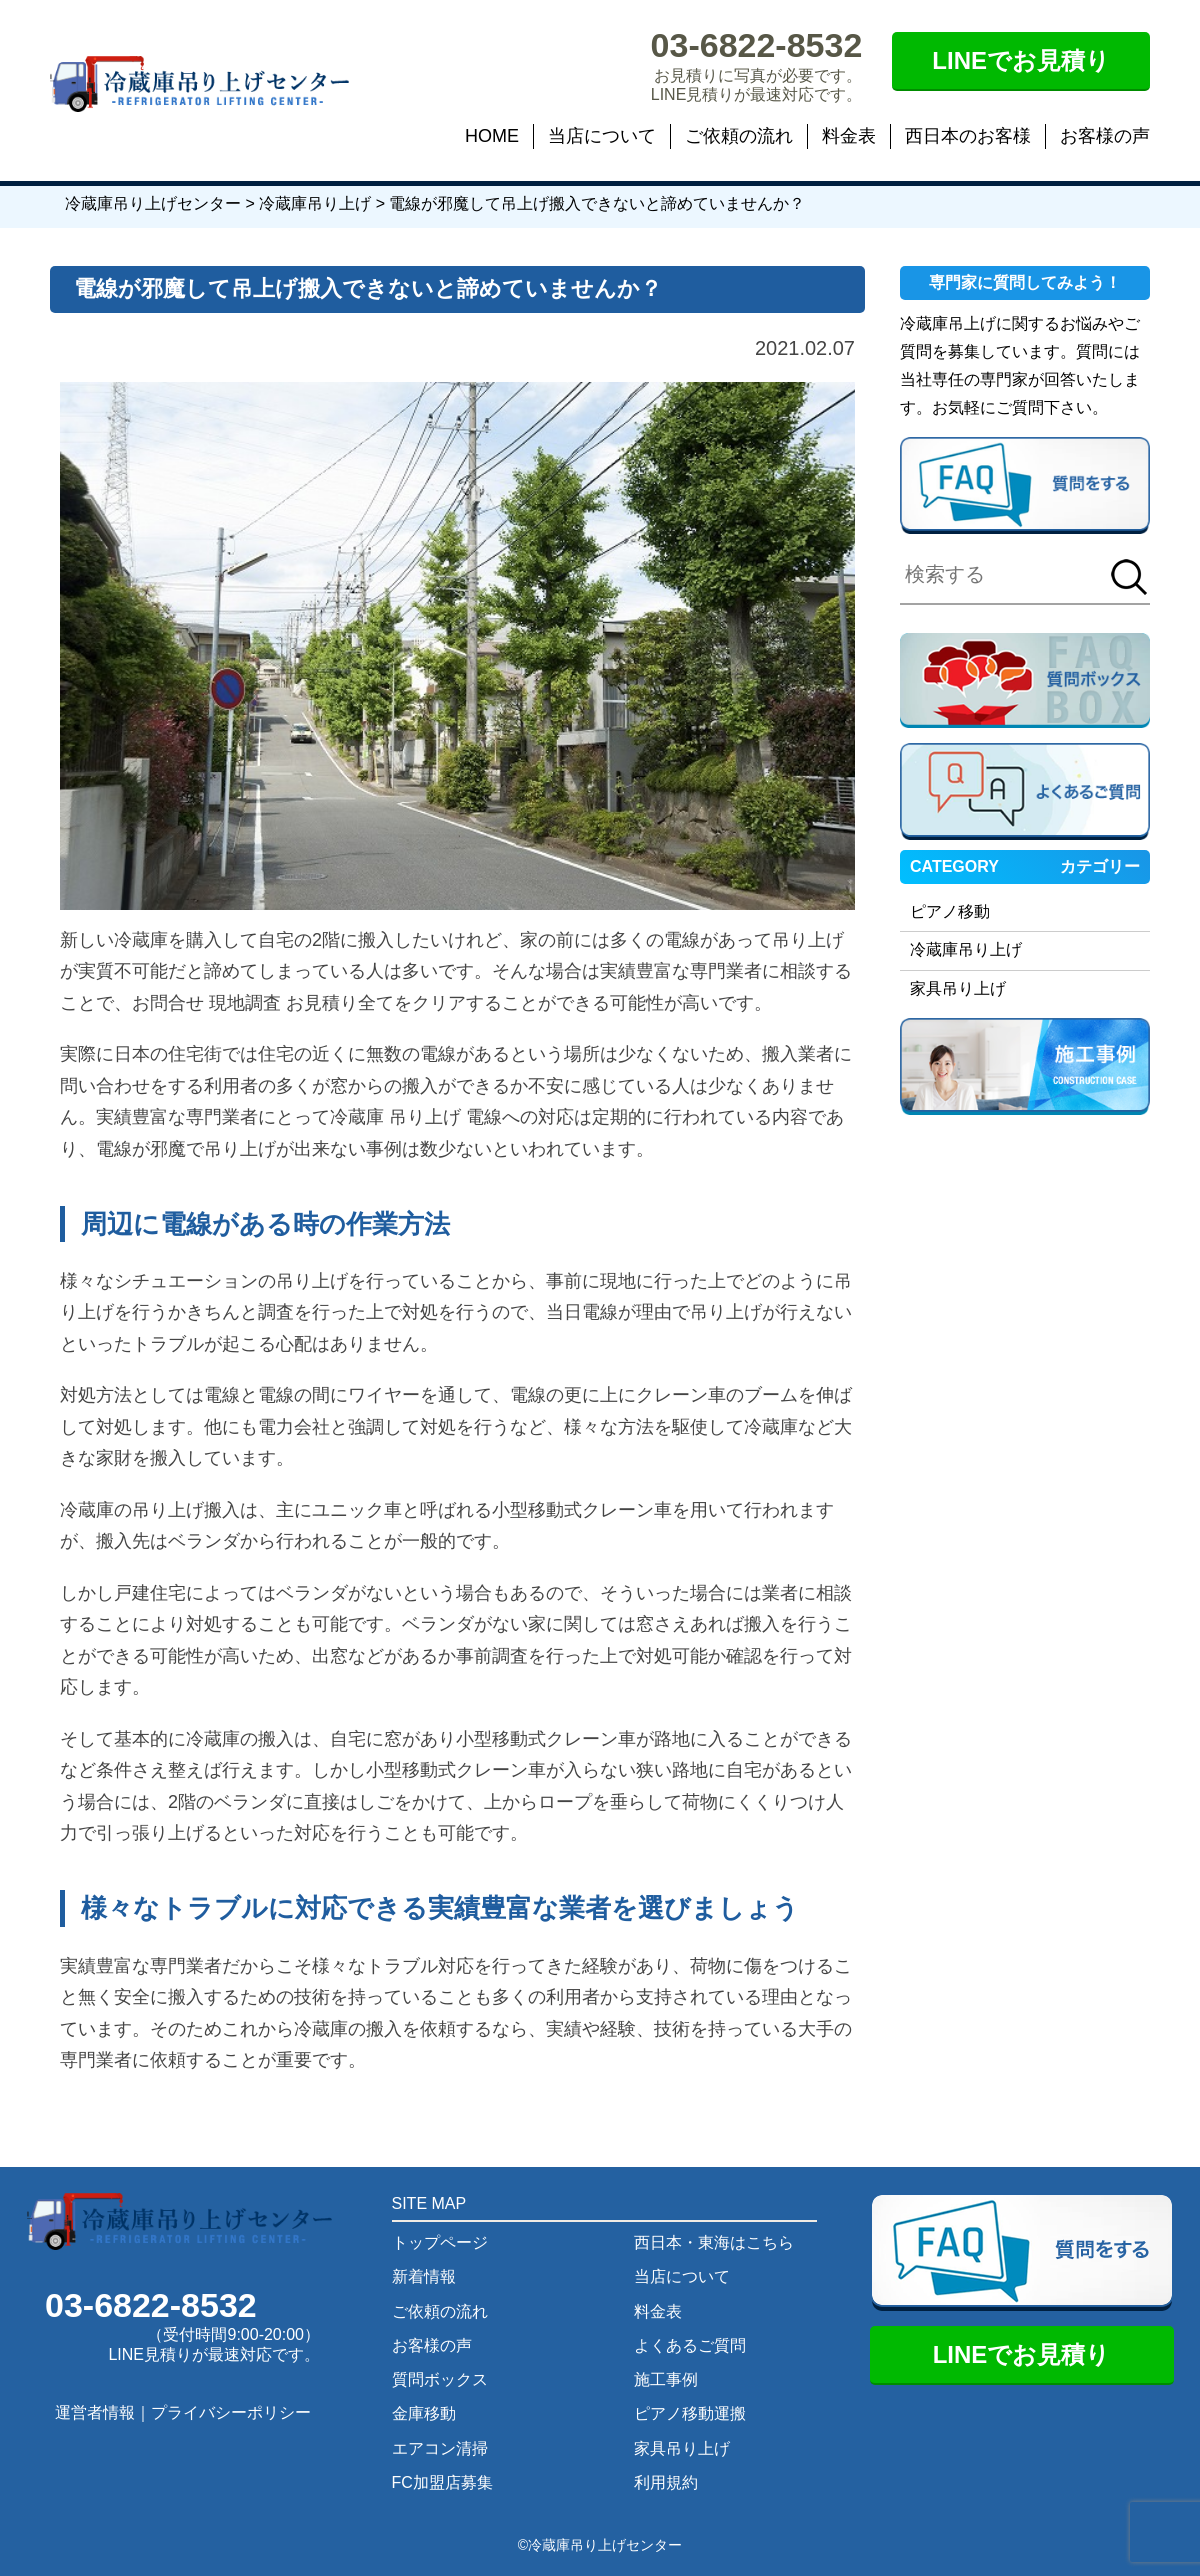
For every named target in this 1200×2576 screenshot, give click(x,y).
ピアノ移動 (950, 911)
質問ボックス (440, 2379)
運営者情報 (95, 2412)
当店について (602, 136)
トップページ (440, 2242)
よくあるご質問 (690, 2345)
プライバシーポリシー (231, 2412)
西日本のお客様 (968, 136)
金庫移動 (424, 2413)
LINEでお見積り (1021, 60)
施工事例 (666, 2379)
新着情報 (424, 2276)
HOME (492, 136)
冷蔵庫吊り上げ (966, 949)
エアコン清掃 (440, 2448)
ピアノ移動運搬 (690, 2413)
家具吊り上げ (958, 988)
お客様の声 (1105, 136)
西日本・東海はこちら (714, 2242)
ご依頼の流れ (739, 136)
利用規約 (666, 2482)
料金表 (849, 136)
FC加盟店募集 (442, 2482)
